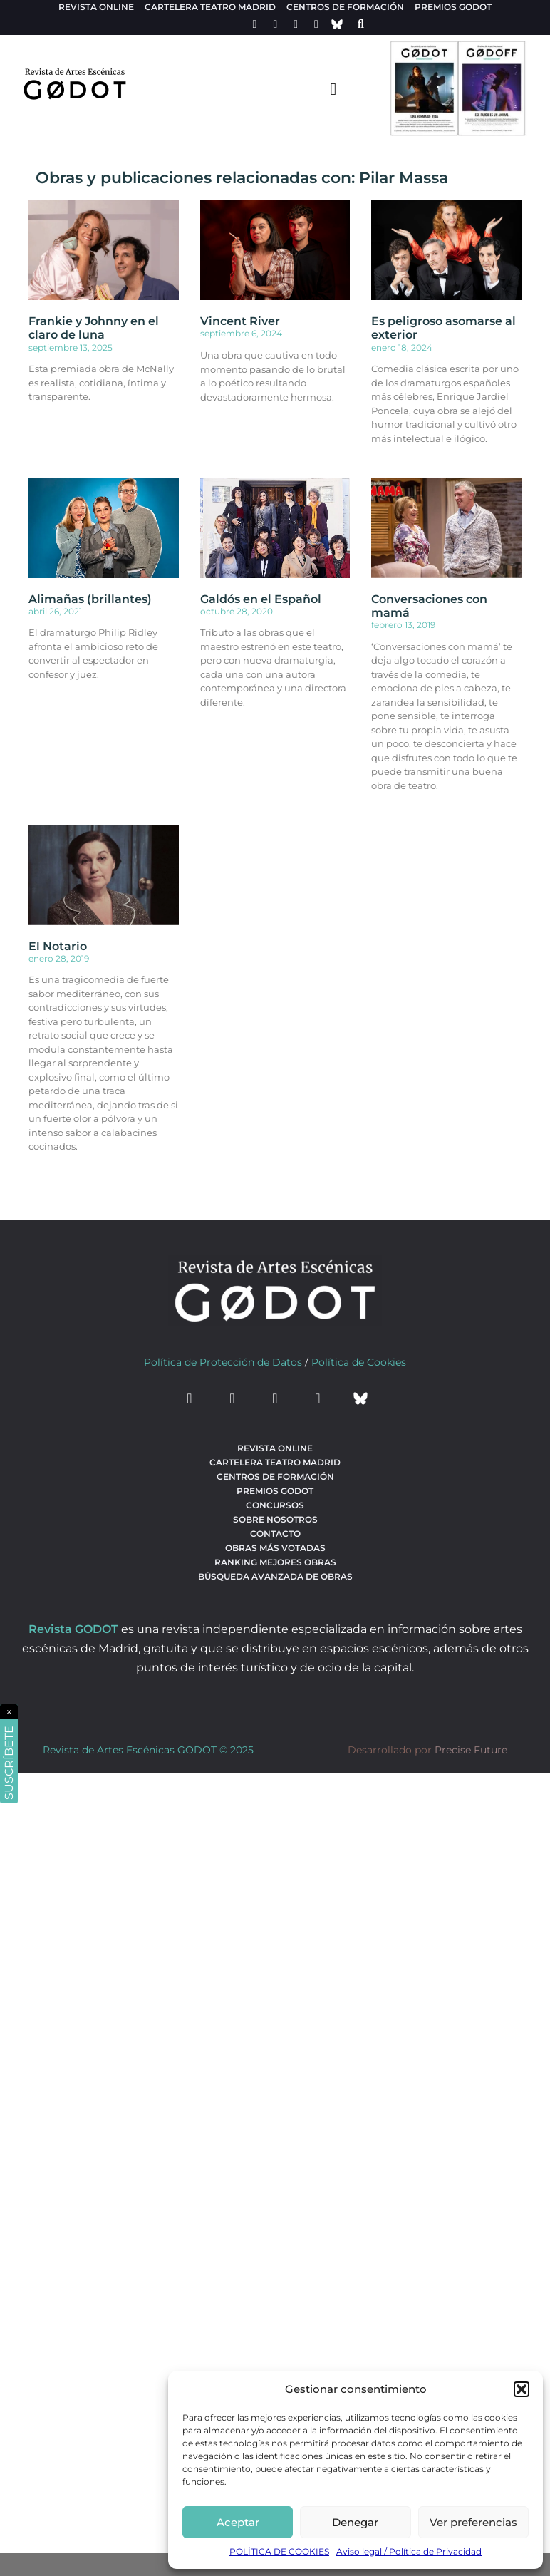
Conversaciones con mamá (429, 605)
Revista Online (96, 6)
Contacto (275, 1533)
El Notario (57, 946)
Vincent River (240, 321)
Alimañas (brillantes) (90, 599)
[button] (521, 2389)
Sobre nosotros (275, 1519)
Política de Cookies (358, 1362)
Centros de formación (345, 6)
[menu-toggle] (333, 88)
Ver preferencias (473, 2522)
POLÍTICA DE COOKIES (279, 2551)
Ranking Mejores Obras (275, 1562)
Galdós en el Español (260, 599)
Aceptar (238, 2522)
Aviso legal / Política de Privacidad (409, 2551)
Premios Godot (453, 6)
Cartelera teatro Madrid (210, 6)
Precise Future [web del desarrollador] (471, 1749)
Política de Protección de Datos (223, 1362)
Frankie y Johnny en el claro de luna (93, 327)
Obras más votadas (275, 1547)
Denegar (355, 2522)
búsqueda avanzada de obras (275, 1576)
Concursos (275, 1505)
